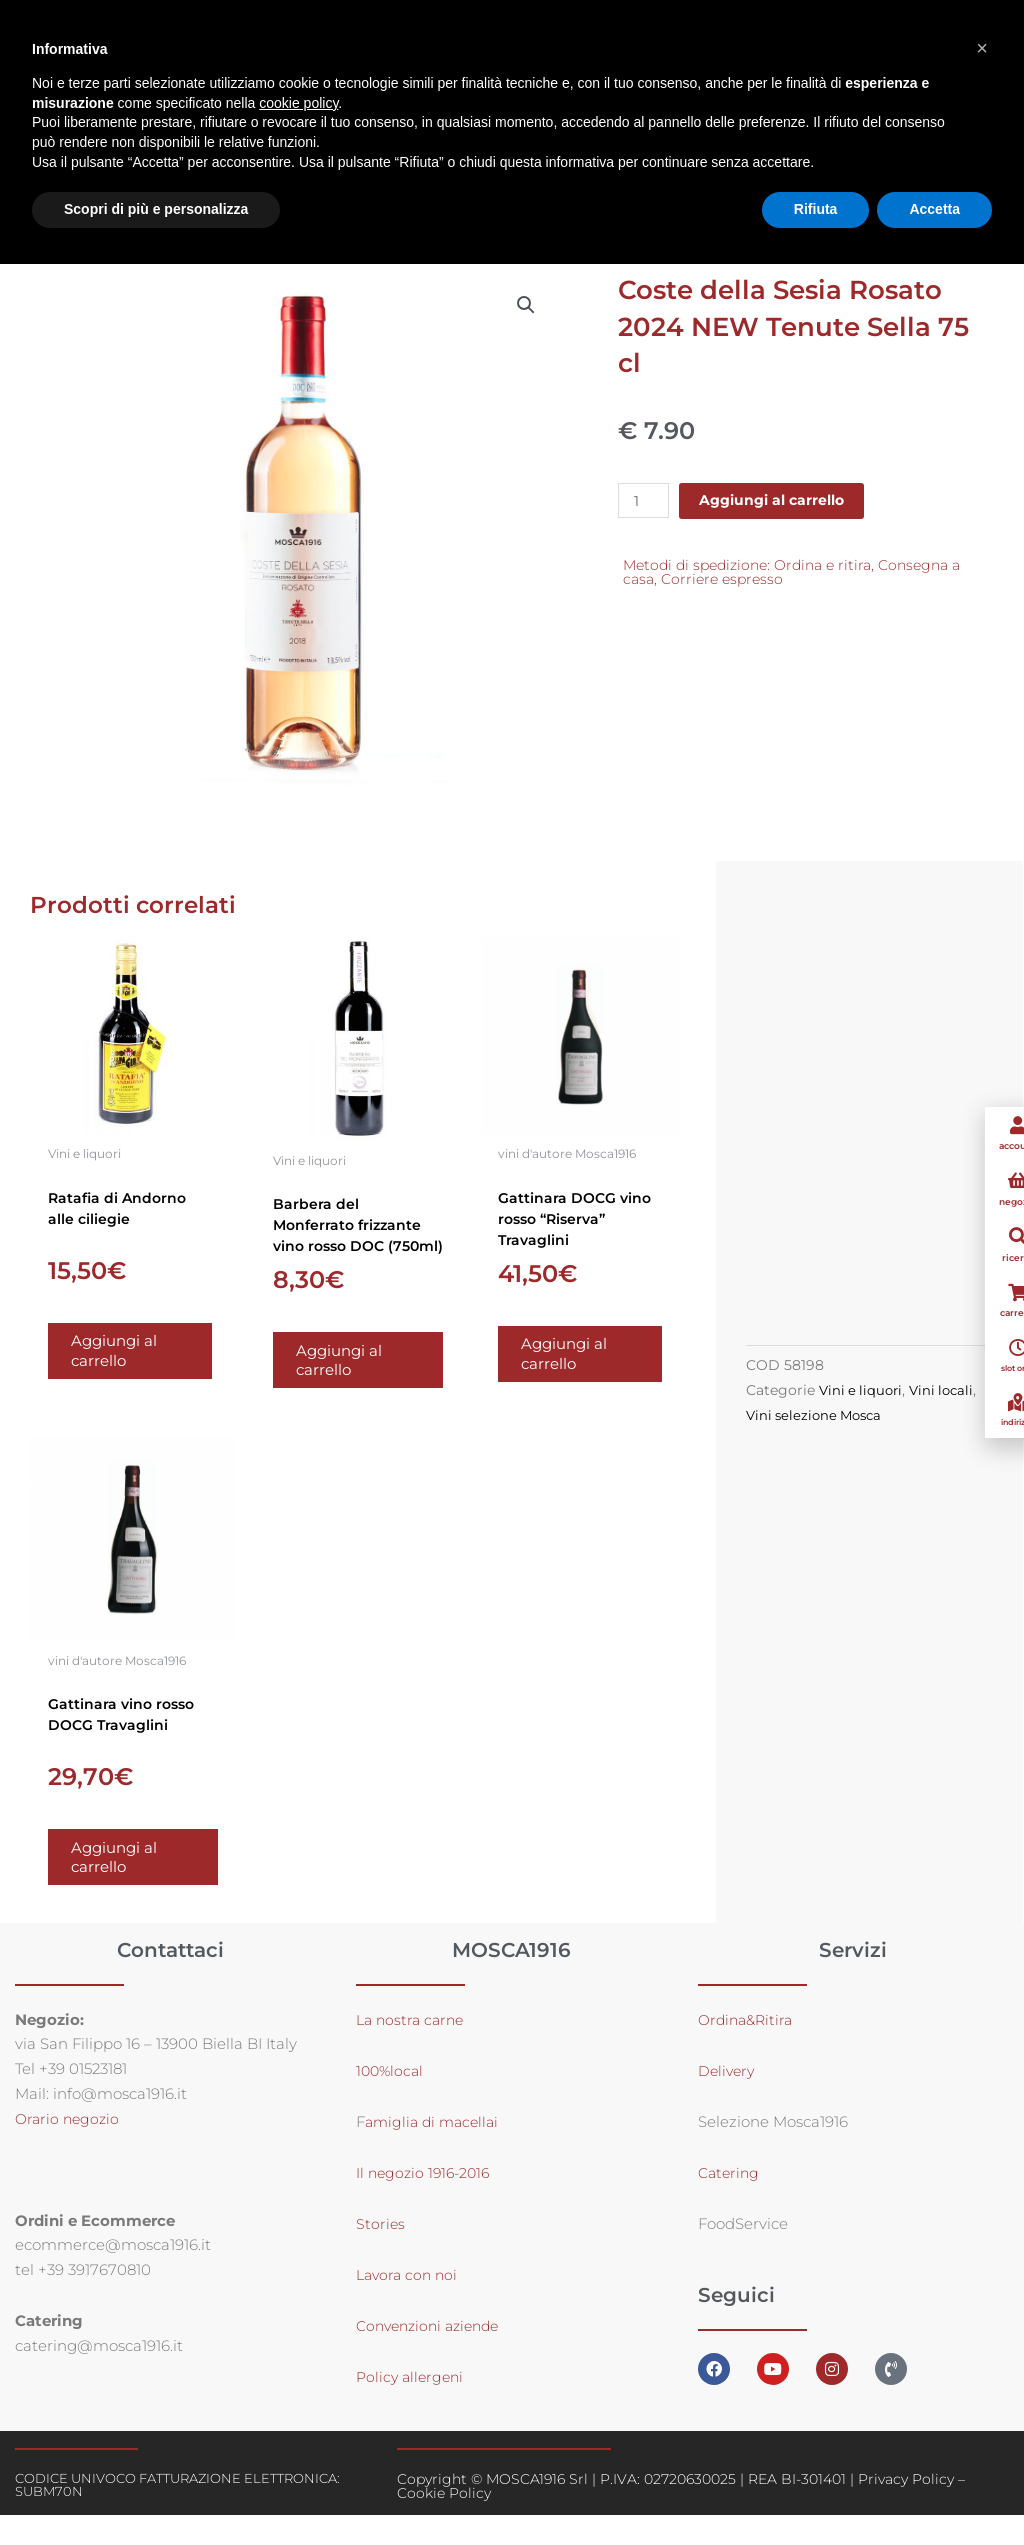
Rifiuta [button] (816, 209)
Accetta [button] (934, 209)
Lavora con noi (409, 2304)
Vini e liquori (863, 1406)
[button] (525, 308)
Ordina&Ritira (750, 2049)
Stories (381, 2253)
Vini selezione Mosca (862, 1431)
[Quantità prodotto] (645, 503)
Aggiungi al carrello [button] (131, 1361)
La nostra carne (415, 2049)
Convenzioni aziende (433, 2355)
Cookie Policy (444, 2523)
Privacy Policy (906, 2509)
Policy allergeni (412, 2406)
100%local (391, 2100)
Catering (730, 2202)
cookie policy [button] (298, 103)
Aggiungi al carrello (780, 503)
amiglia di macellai (435, 2151)
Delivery (728, 2100)
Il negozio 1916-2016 (426, 2202)
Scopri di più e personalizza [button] (156, 209)
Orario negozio (69, 2148)
